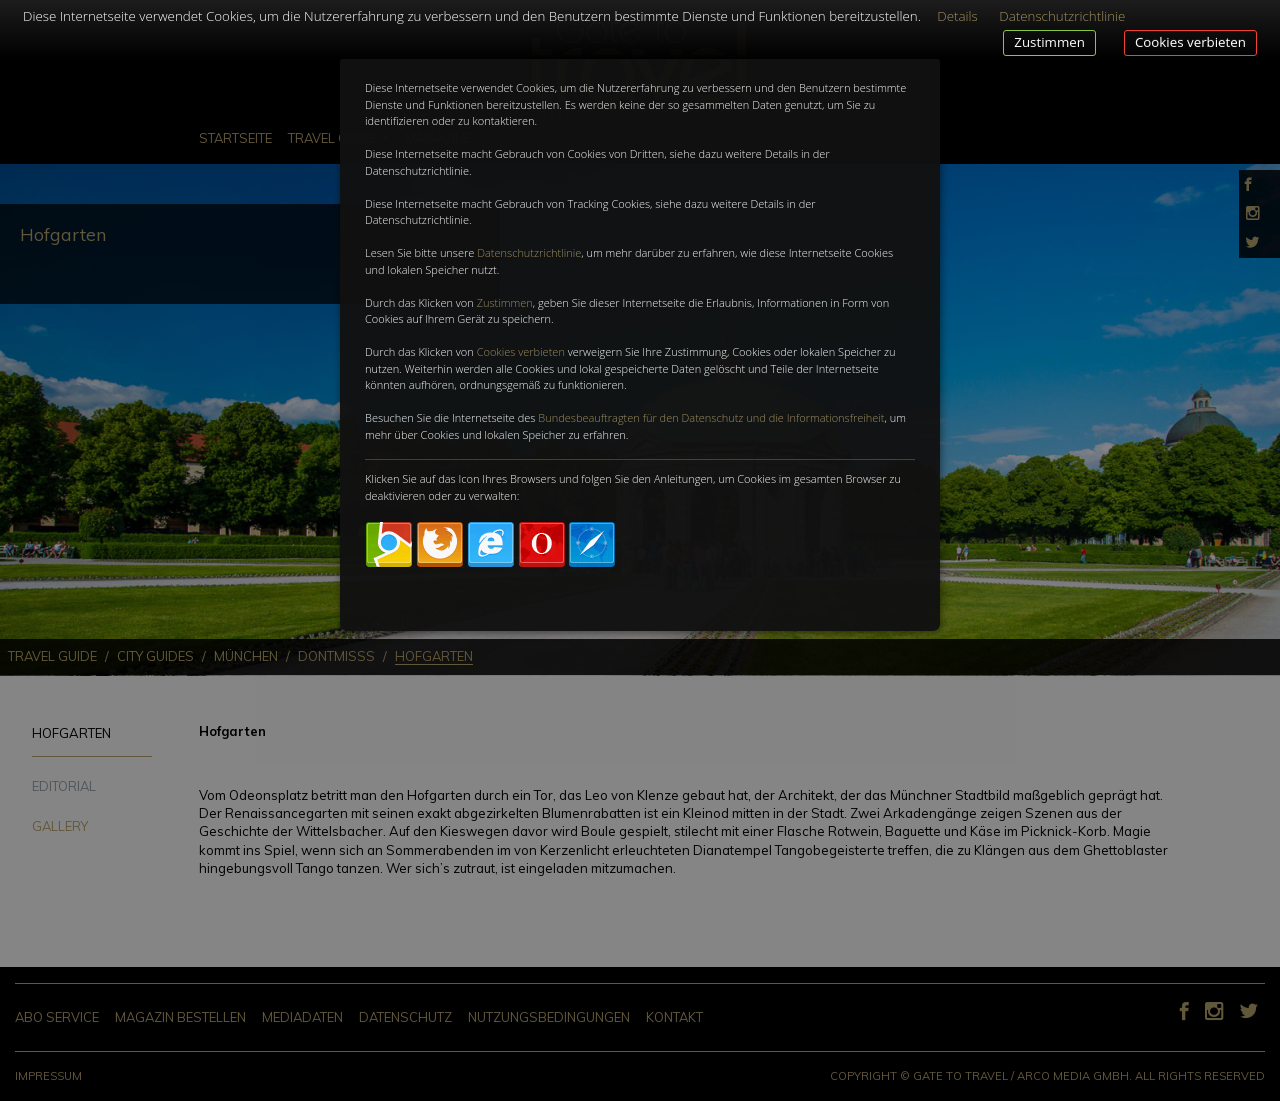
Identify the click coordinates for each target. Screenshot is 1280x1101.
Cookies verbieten (1190, 42)
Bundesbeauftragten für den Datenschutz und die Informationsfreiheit (711, 417)
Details (957, 16)
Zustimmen (1049, 42)
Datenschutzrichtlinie (529, 252)
